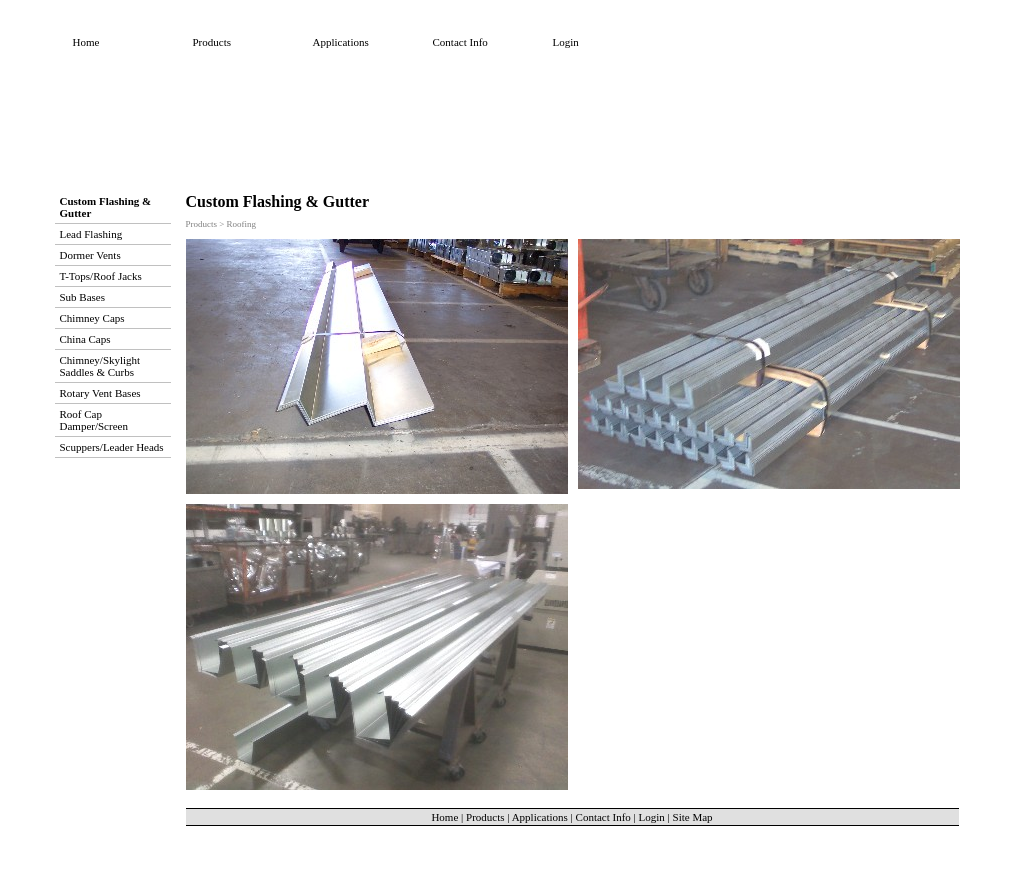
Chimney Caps (92, 318)
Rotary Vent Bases (100, 393)
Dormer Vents (90, 255)
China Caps (85, 339)
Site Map (693, 817)
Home (86, 42)
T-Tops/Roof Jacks (101, 276)
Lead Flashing (91, 234)
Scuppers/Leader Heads (112, 447)
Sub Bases (83, 297)
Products (212, 42)
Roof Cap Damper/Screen (94, 420)
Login (566, 42)
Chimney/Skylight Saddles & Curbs (100, 366)
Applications (341, 42)
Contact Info (460, 42)
